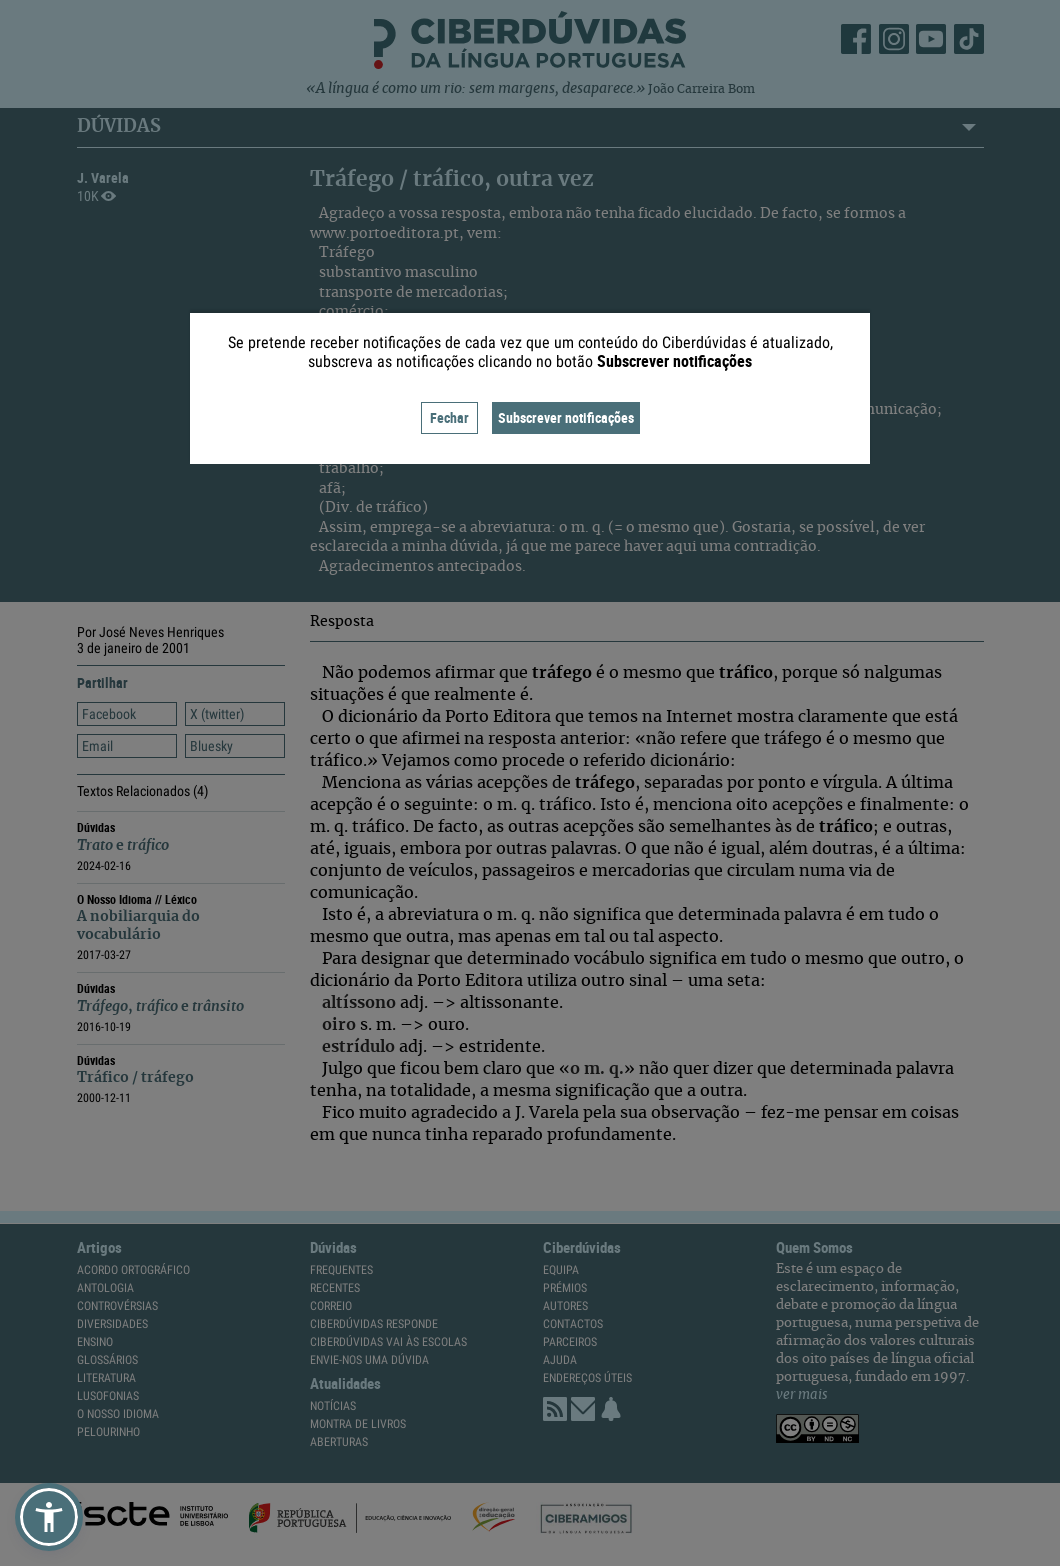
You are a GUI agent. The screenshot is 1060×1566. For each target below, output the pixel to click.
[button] (49, 1517)
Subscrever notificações (566, 417)
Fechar (449, 417)
